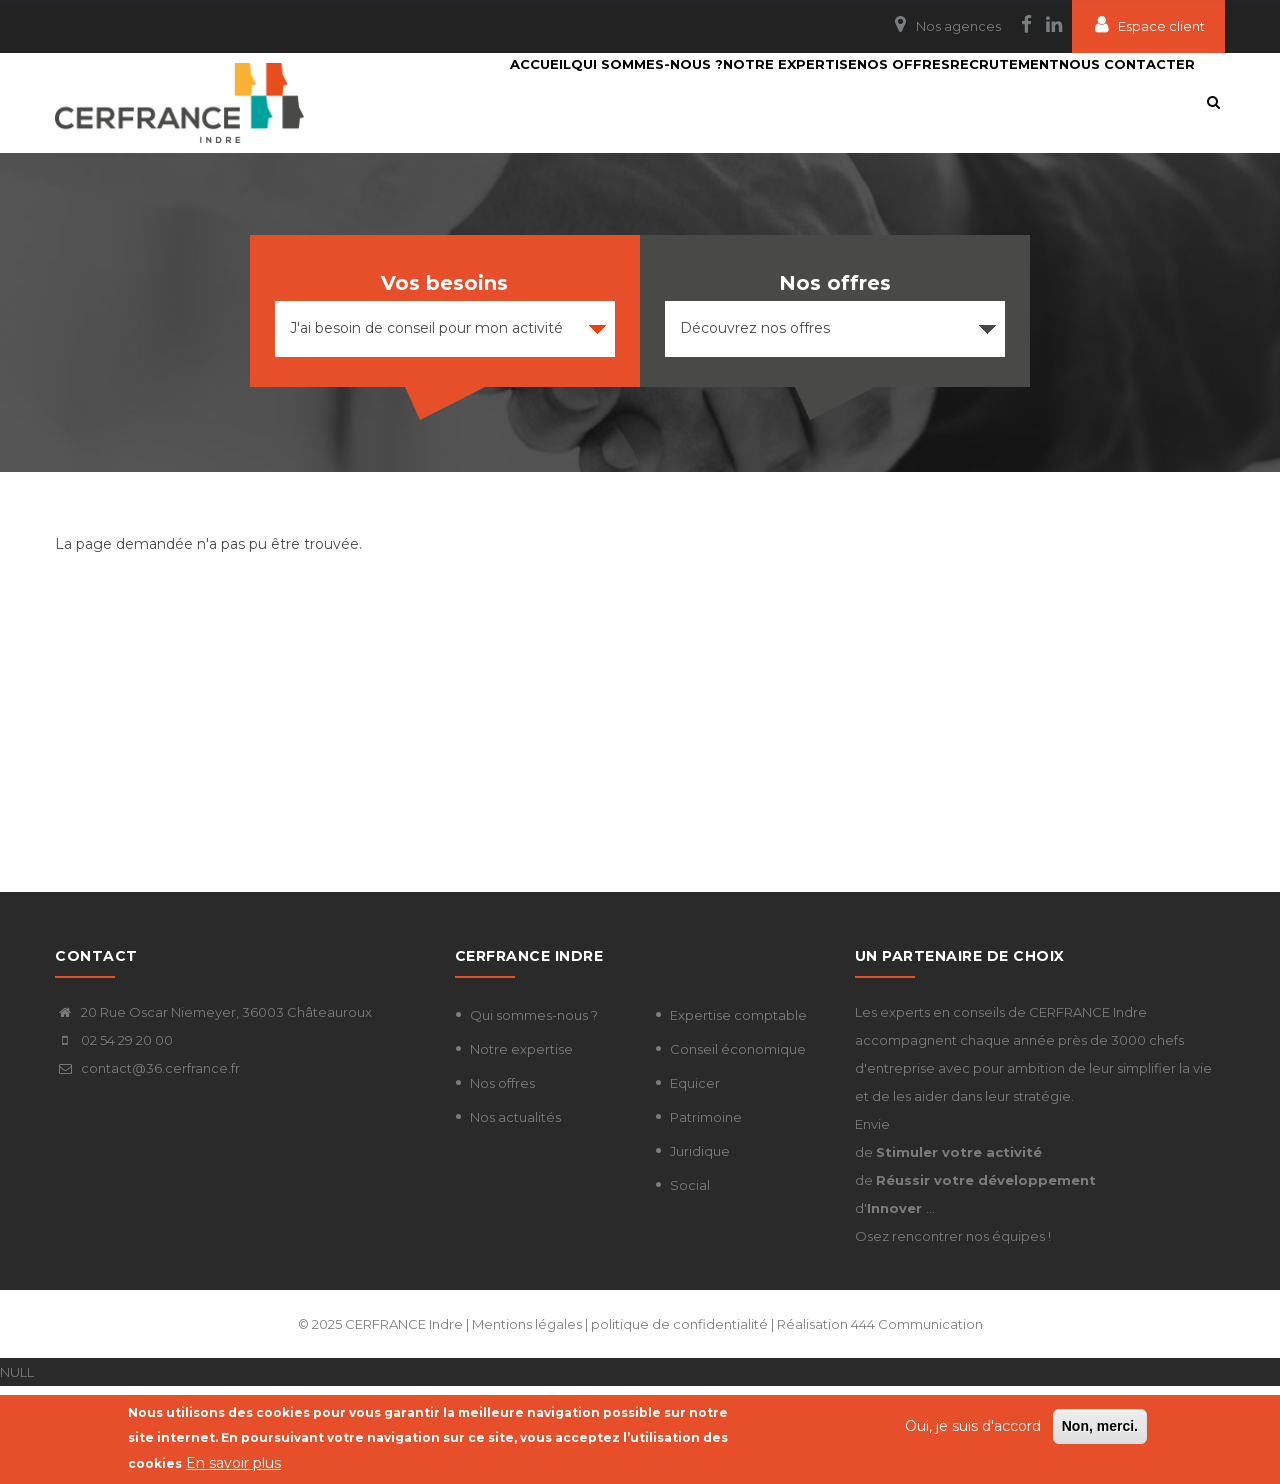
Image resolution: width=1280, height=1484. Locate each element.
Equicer (695, 1181)
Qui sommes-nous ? (568, 102)
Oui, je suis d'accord (973, 1426)
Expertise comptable (738, 1113)
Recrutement (997, 102)
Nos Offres (872, 102)
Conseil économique (738, 1147)
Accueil (437, 102)
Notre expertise (735, 102)
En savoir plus (233, 1463)
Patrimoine (706, 1215)
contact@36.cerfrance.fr (147, 1166)
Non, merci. (1100, 1426)
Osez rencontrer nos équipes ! (953, 1334)
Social (690, 1283)
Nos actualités (515, 1215)
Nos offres (502, 1181)
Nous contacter (475, 202)
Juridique (700, 1249)
